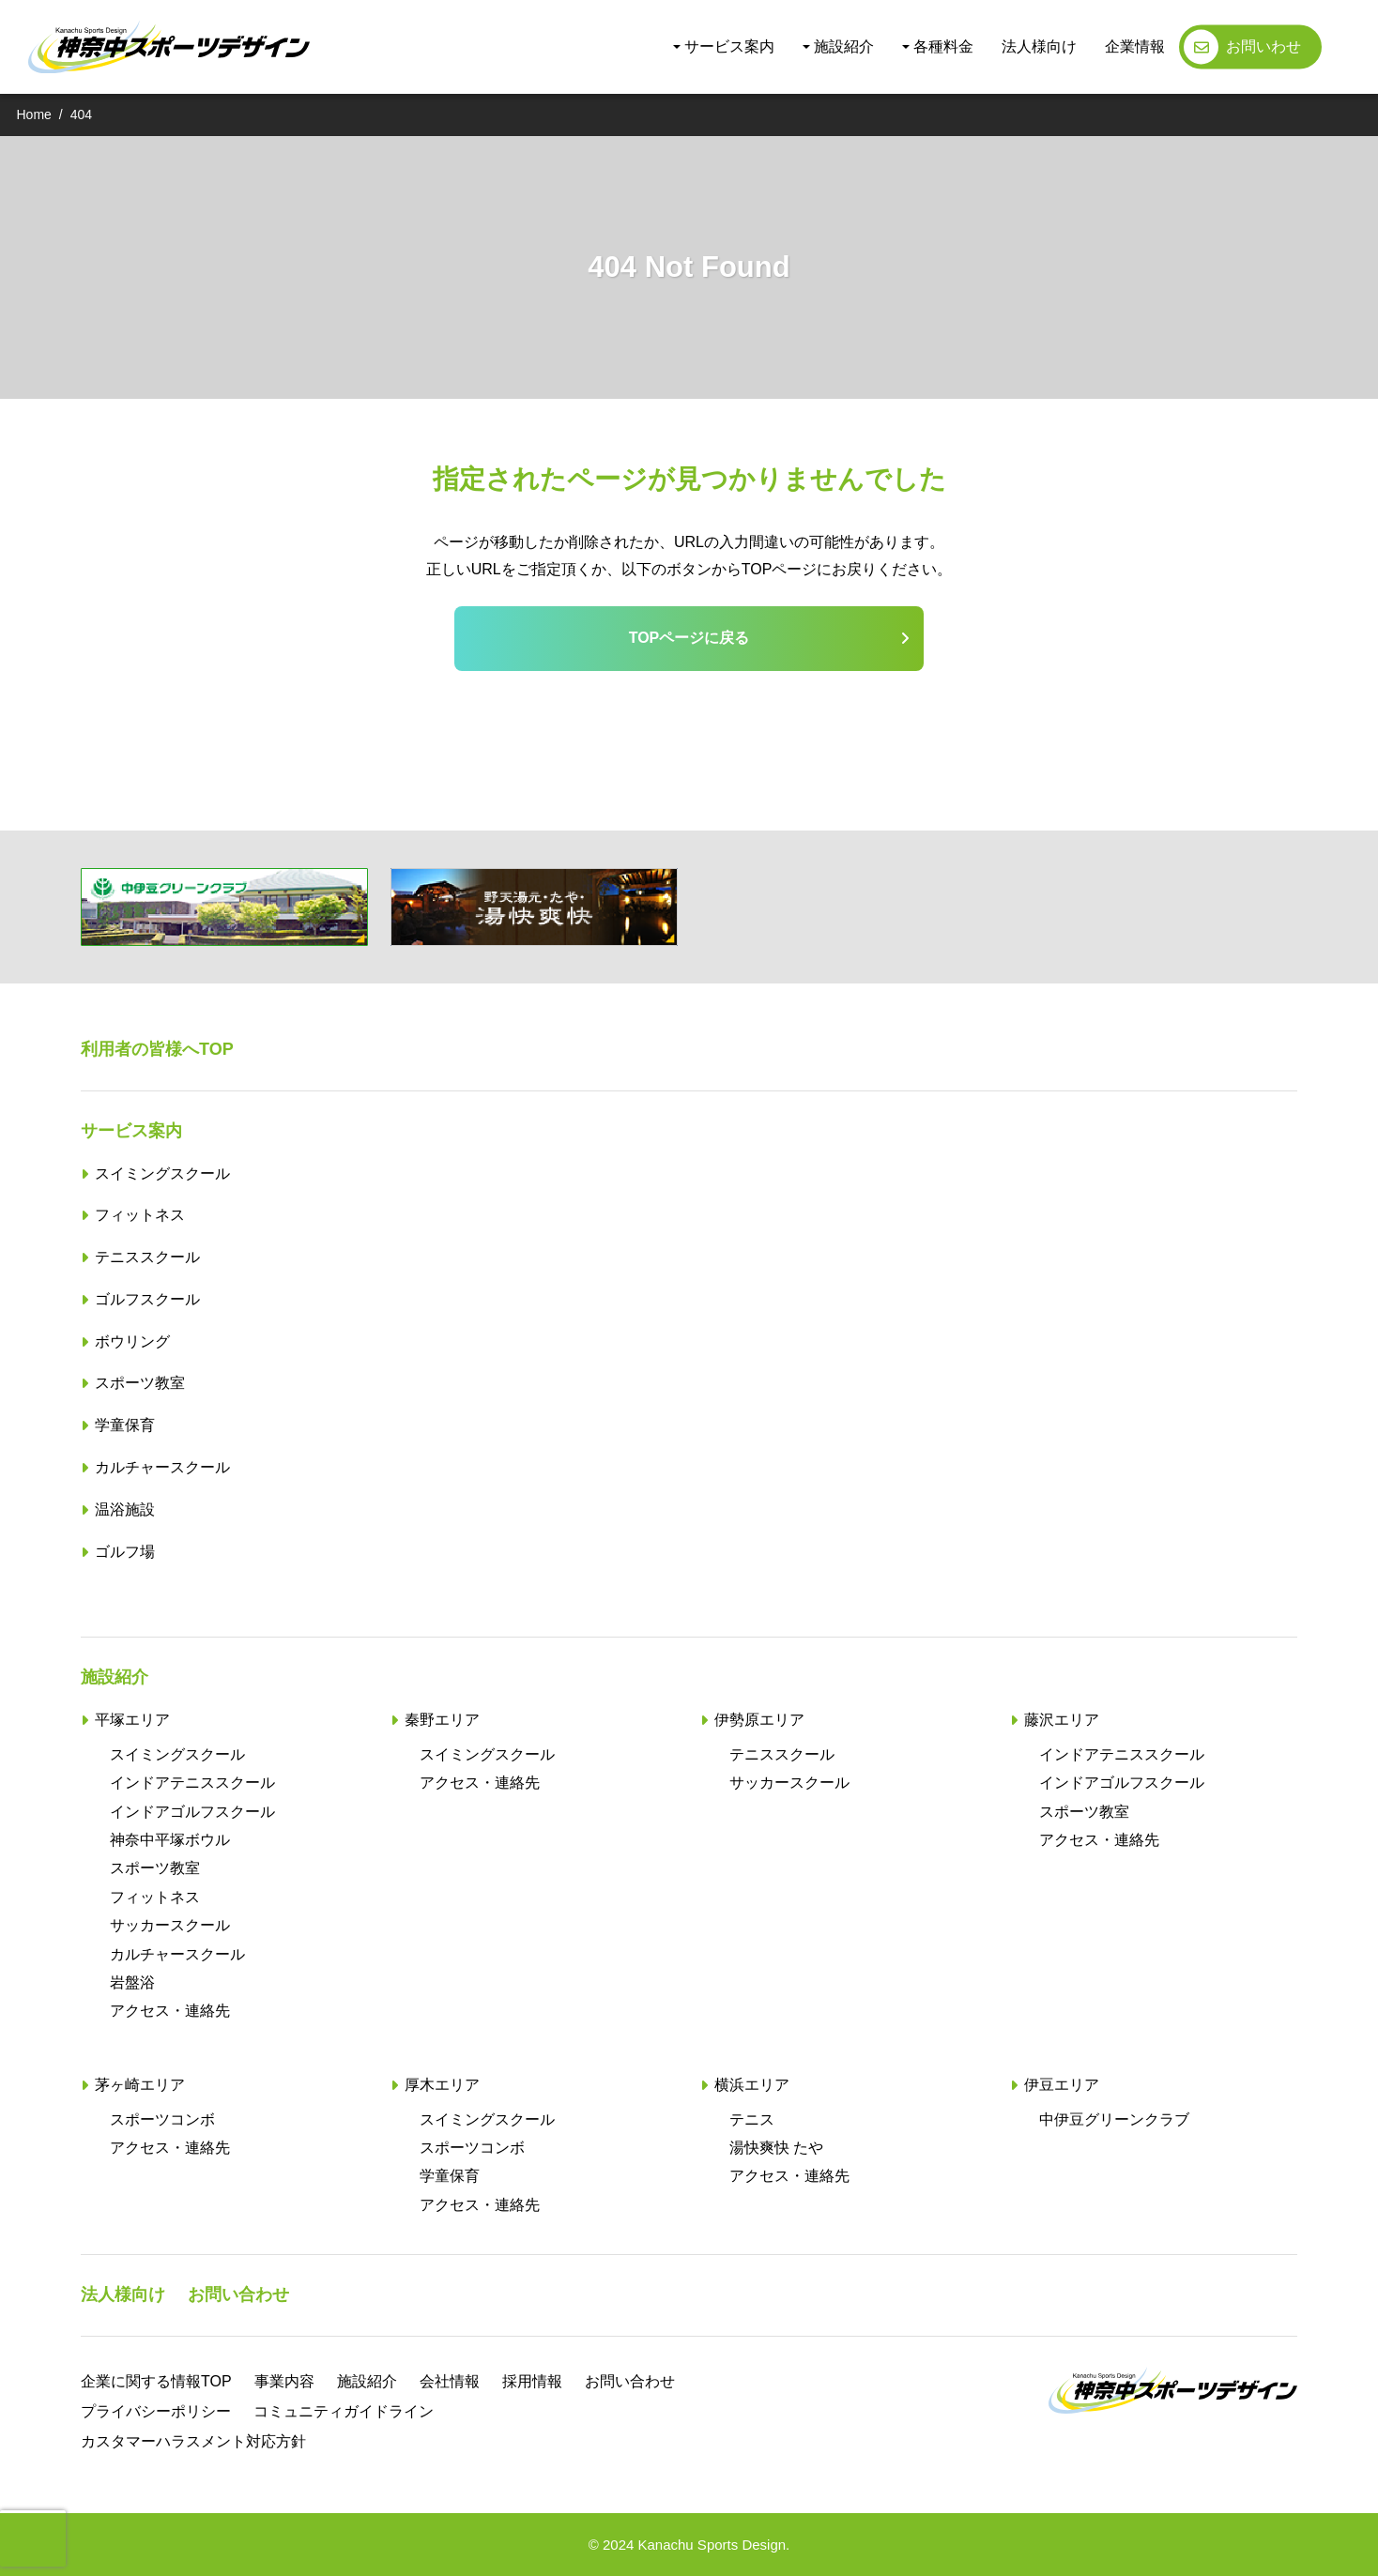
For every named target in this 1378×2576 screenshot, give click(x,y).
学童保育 (125, 1425)
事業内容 (284, 2381)
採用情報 (532, 2381)
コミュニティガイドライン (343, 2411)
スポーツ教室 (140, 1383)
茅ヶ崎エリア (140, 2085)
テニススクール (147, 1257)
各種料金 (943, 46)
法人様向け (1039, 46)
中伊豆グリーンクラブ (1114, 2119)
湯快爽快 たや (776, 2148)
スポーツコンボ (162, 2119)
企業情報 (1135, 46)
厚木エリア (442, 2085)
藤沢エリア (1061, 1720)
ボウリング (132, 1341)
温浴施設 (125, 1509)
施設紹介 (844, 46)
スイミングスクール (162, 1173)
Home (34, 114)
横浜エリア (751, 2085)
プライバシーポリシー (156, 2411)
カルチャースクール (162, 1467)
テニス (751, 2119)
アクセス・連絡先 (170, 2011)
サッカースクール (170, 1925)
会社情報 (450, 2381)
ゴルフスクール (147, 1299)
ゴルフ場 (125, 1552)
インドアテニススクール (192, 1783)
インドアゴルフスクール (192, 1812)
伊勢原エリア (759, 1720)
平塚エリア (132, 1720)
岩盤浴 (132, 1982)
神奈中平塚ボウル (170, 1840)
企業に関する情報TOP (156, 2381)
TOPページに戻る (689, 638)
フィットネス (140, 1215)
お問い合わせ (238, 2294)
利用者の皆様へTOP (157, 1049)
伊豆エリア (1061, 2085)
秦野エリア (442, 1720)
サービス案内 (729, 46)
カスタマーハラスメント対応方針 (193, 2441)
